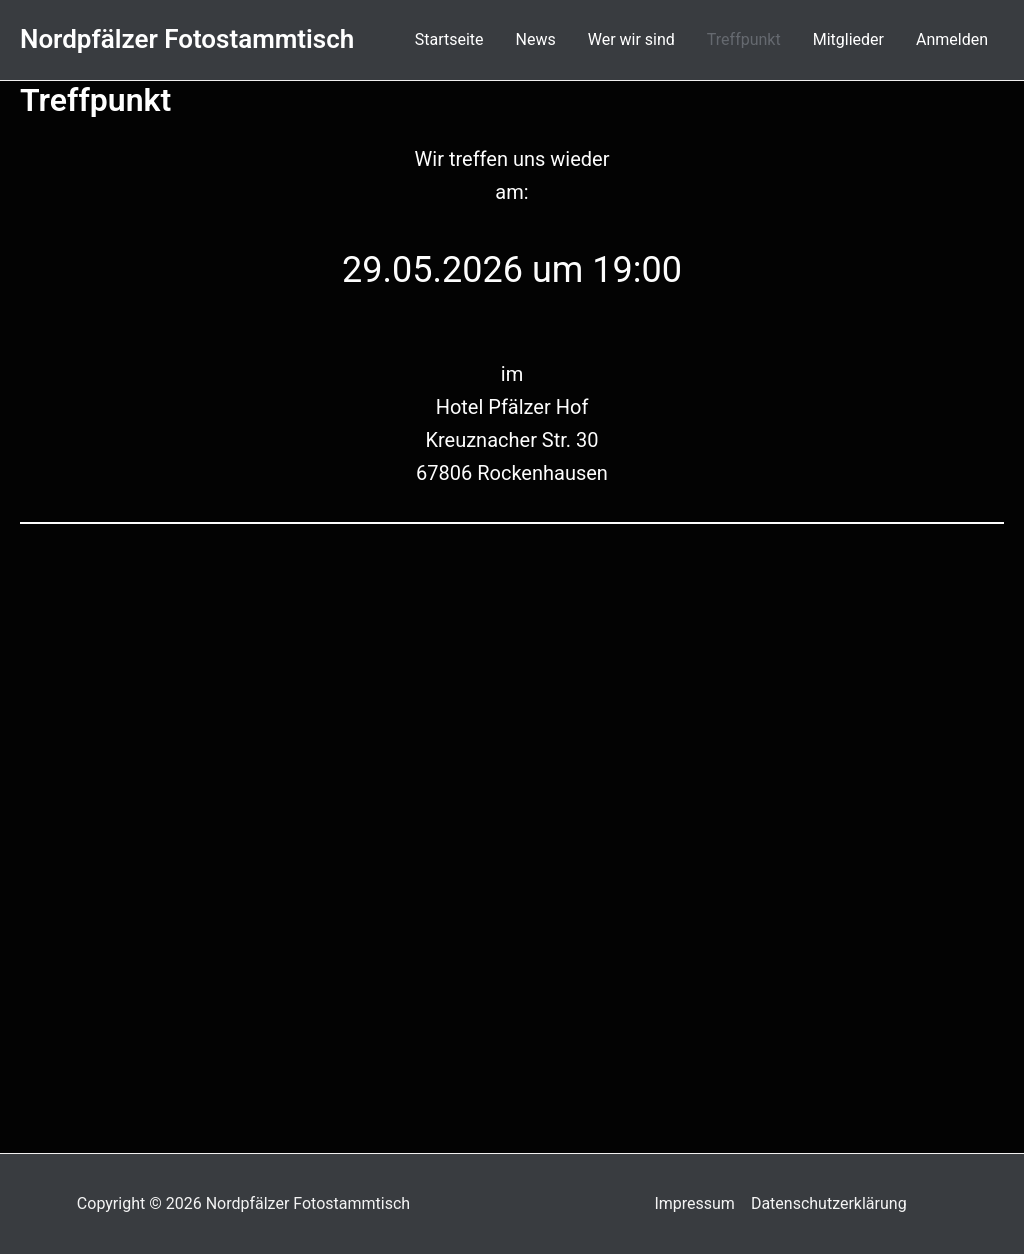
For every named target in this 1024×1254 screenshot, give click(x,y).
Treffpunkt (744, 39)
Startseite (449, 39)
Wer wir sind (631, 39)
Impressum (694, 1203)
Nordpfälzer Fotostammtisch (187, 39)
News (536, 39)
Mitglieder (848, 39)
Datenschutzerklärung (829, 1203)
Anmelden (952, 39)
